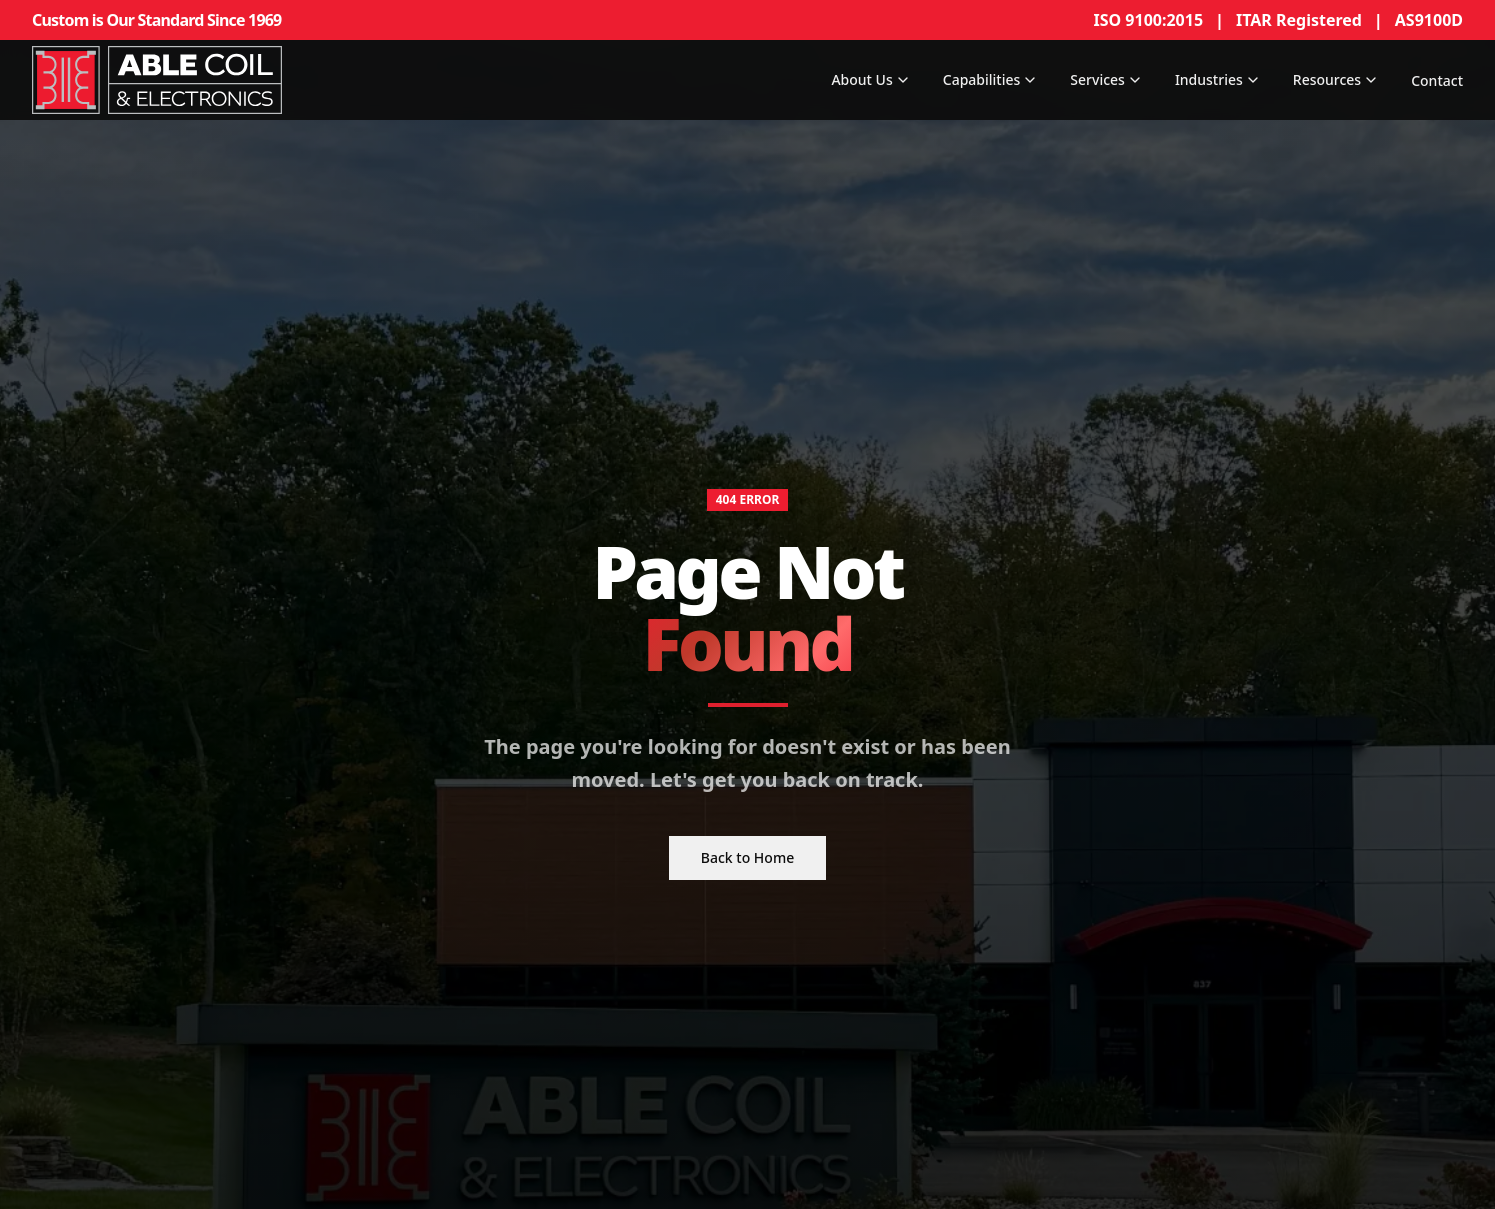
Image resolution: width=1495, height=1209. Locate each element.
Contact (1437, 80)
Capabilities (991, 79)
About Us (870, 79)
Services (1106, 79)
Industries (1218, 79)
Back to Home (747, 858)
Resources (1336, 79)
